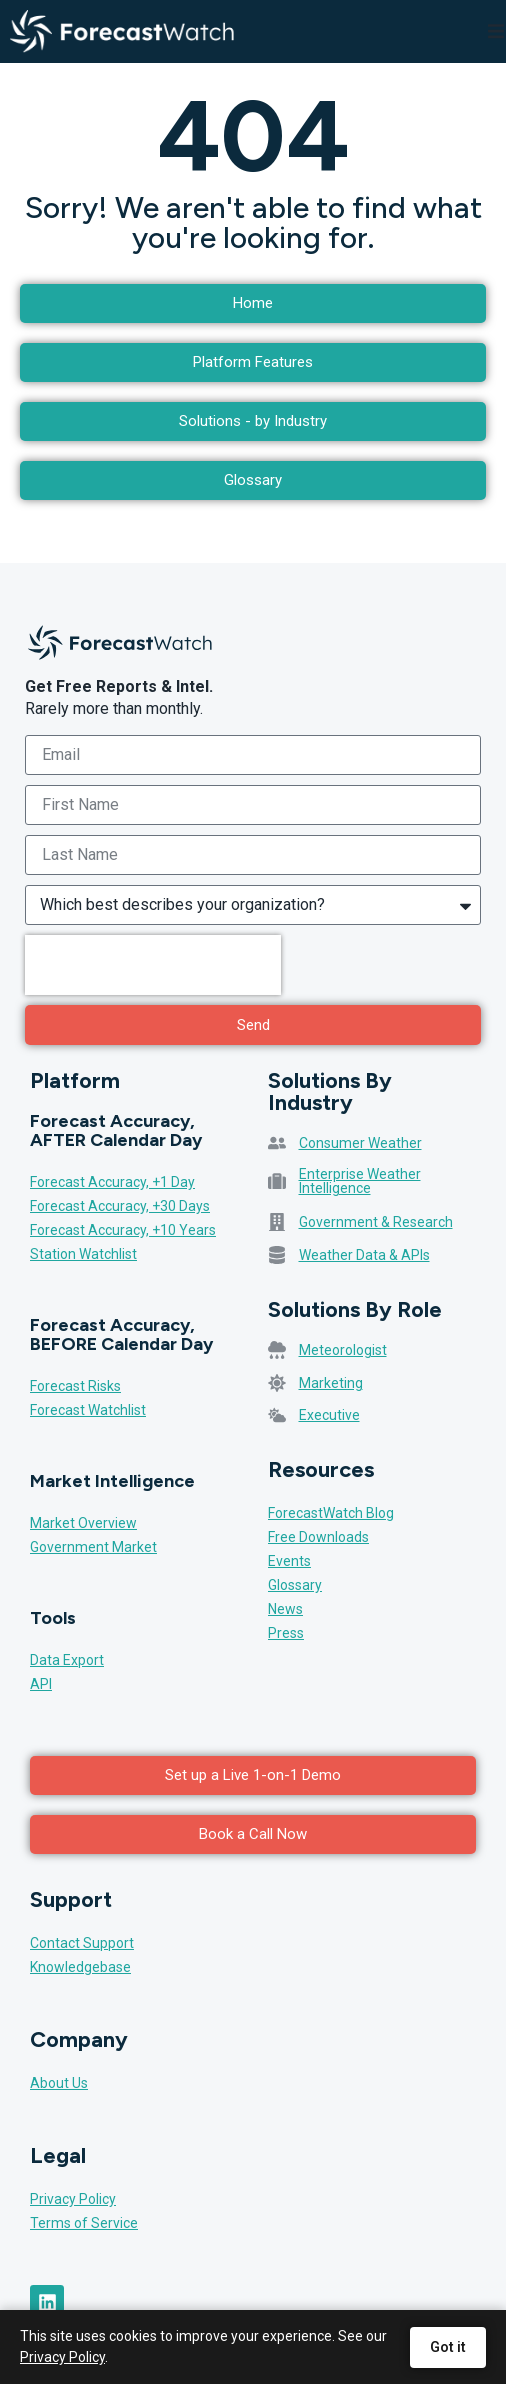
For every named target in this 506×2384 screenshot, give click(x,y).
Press (286, 1633)
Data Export (67, 1660)
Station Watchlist (83, 1254)
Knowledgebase (80, 1967)
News (285, 1609)
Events (289, 1561)
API (41, 1684)
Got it (448, 2347)
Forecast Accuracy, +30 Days (120, 1206)
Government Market (93, 1547)
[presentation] (153, 965)
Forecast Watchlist (88, 1410)
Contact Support (82, 1943)
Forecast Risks (75, 1386)
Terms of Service (84, 2223)
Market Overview (83, 1523)
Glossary (295, 1585)
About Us (59, 2083)
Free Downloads (318, 1537)
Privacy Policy (73, 2199)
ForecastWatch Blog (331, 1513)
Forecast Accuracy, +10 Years (123, 1230)
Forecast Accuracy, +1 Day (112, 1182)
